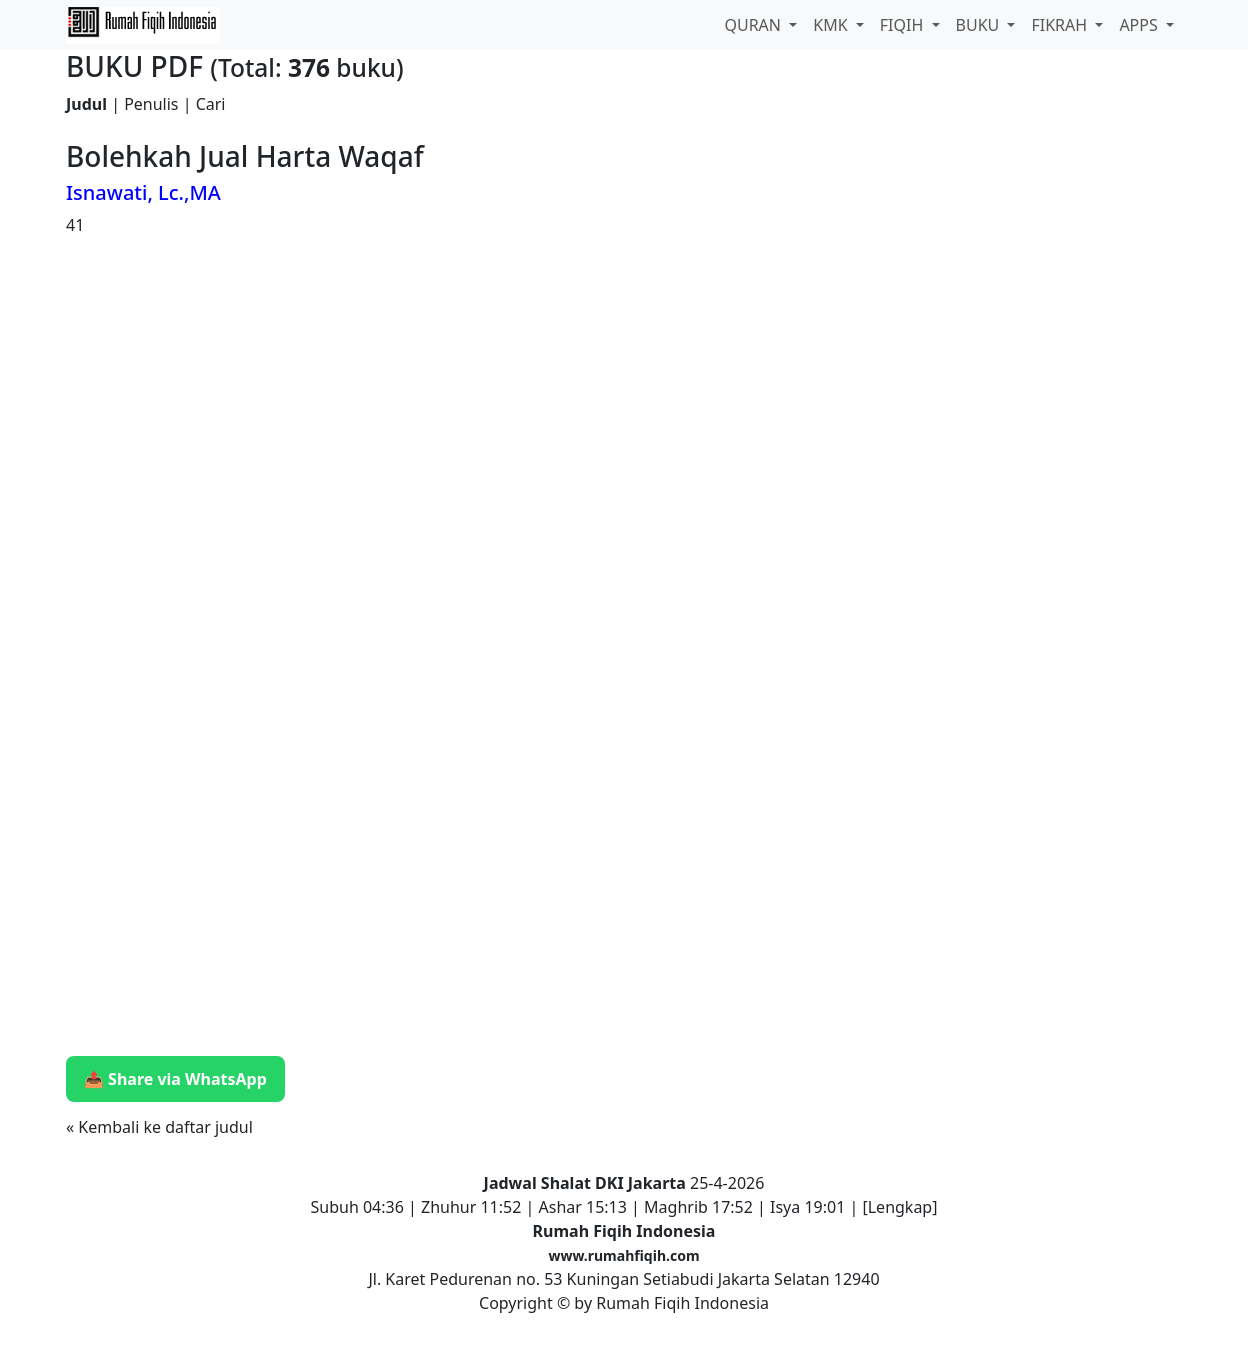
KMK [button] (832, 25)
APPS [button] (1140, 25)
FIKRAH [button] (1061, 25)
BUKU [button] (980, 25)
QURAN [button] (754, 25)
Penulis (151, 104)
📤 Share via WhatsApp (175, 1079)
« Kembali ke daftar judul (159, 1127)
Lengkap (900, 1207)
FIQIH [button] (904, 25)
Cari (211, 104)
